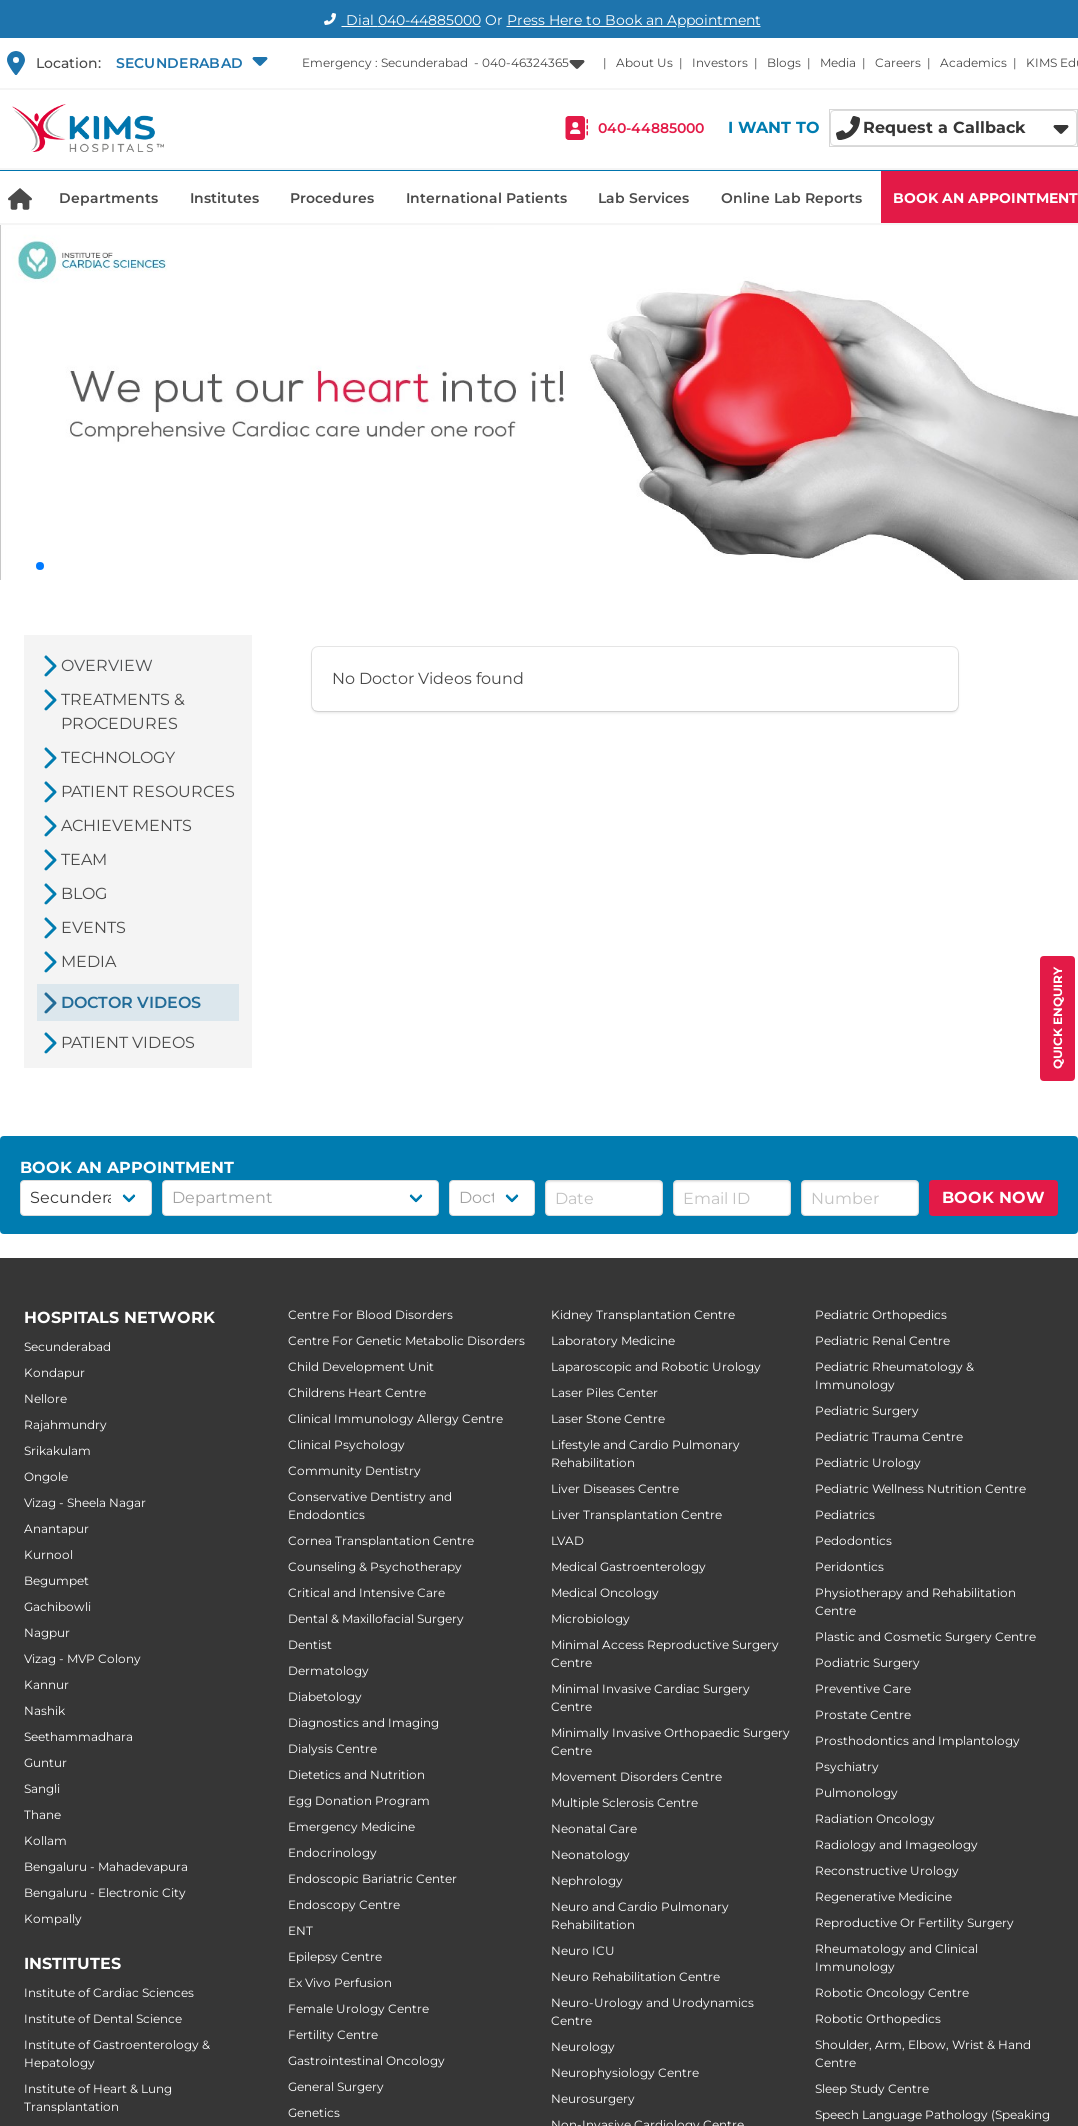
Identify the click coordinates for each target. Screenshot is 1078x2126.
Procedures (332, 198)
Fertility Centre (333, 2034)
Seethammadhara (78, 1736)
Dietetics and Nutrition (356, 1774)
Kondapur (54, 1372)
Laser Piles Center (604, 1392)
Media (838, 62)
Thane (42, 1814)
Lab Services (643, 198)
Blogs (784, 62)
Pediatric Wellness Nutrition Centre (920, 1488)
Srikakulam (57, 1450)
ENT (300, 1930)
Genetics (314, 2112)
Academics (973, 62)
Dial (399, 20)
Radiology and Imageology (896, 1844)
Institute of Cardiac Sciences (109, 1992)
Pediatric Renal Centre (882, 1340)
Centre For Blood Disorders (370, 1314)
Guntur (45, 1762)
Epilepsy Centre (335, 1956)
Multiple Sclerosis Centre (624, 1802)
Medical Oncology (605, 1592)
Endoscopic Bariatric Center (372, 1878)
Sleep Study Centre (872, 2088)
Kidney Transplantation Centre (643, 1314)
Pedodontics (853, 1540)
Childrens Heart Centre (357, 1392)
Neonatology (590, 1854)
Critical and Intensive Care (366, 1592)
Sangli (42, 1788)
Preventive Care (863, 1688)
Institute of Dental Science (103, 2018)
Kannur (46, 1684)
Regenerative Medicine (883, 1896)
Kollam (45, 1840)
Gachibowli (57, 1606)
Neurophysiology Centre (625, 2072)
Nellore (45, 1398)
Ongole (46, 1476)
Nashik (44, 1710)
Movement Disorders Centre (636, 1776)
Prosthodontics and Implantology (917, 1740)
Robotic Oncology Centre (892, 1992)
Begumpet (56, 1580)
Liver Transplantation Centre (636, 1514)
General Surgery (336, 2086)
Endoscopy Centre (344, 1904)
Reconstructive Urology (887, 1870)
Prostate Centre (863, 1714)
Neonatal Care (594, 1828)
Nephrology (587, 1880)
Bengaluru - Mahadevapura (106, 1866)
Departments (108, 198)
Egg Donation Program (359, 1800)
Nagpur (47, 1632)
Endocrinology (332, 1852)
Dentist (310, 1644)
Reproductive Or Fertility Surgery (914, 1922)
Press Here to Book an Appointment (634, 20)
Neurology (583, 2046)
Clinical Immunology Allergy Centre (395, 1418)
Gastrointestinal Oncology (366, 2060)
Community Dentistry (354, 1470)
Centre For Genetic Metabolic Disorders (406, 1340)
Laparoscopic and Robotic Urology (656, 1366)
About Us (644, 62)
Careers (898, 62)
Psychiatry (847, 1766)
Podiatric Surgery (867, 1662)
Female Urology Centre (358, 2008)
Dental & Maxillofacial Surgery (376, 1618)
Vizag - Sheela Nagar (85, 1502)
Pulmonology (856, 1792)
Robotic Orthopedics (878, 2018)
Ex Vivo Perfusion (340, 1982)
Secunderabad (67, 1346)
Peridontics (849, 1566)
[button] (189, 63)
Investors (720, 62)
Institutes (224, 198)
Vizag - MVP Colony (82, 1658)
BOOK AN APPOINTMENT (985, 198)
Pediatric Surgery (867, 1410)
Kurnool (48, 1554)
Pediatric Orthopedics (881, 1314)
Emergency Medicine (351, 1826)
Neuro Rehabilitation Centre (635, 1976)
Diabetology (325, 1696)
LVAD (567, 1540)
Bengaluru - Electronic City (105, 1892)
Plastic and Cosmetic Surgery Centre (925, 1636)
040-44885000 (651, 128)
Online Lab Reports (791, 198)
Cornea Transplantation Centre (381, 1540)
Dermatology (328, 1670)
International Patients (486, 198)
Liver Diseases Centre (615, 1488)
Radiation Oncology (875, 1818)
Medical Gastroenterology (628, 1566)
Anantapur (56, 1528)
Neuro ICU (583, 1950)
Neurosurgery (593, 2098)
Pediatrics (845, 1514)
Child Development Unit (361, 1366)
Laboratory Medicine (613, 1340)
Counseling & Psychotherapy (375, 1566)
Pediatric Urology (868, 1462)
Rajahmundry (65, 1424)
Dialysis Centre (332, 1748)
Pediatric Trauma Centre (889, 1436)
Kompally (53, 1918)
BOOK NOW (993, 1197)
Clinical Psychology (346, 1444)
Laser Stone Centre (608, 1418)
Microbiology (590, 1618)
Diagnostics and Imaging (363, 1722)
